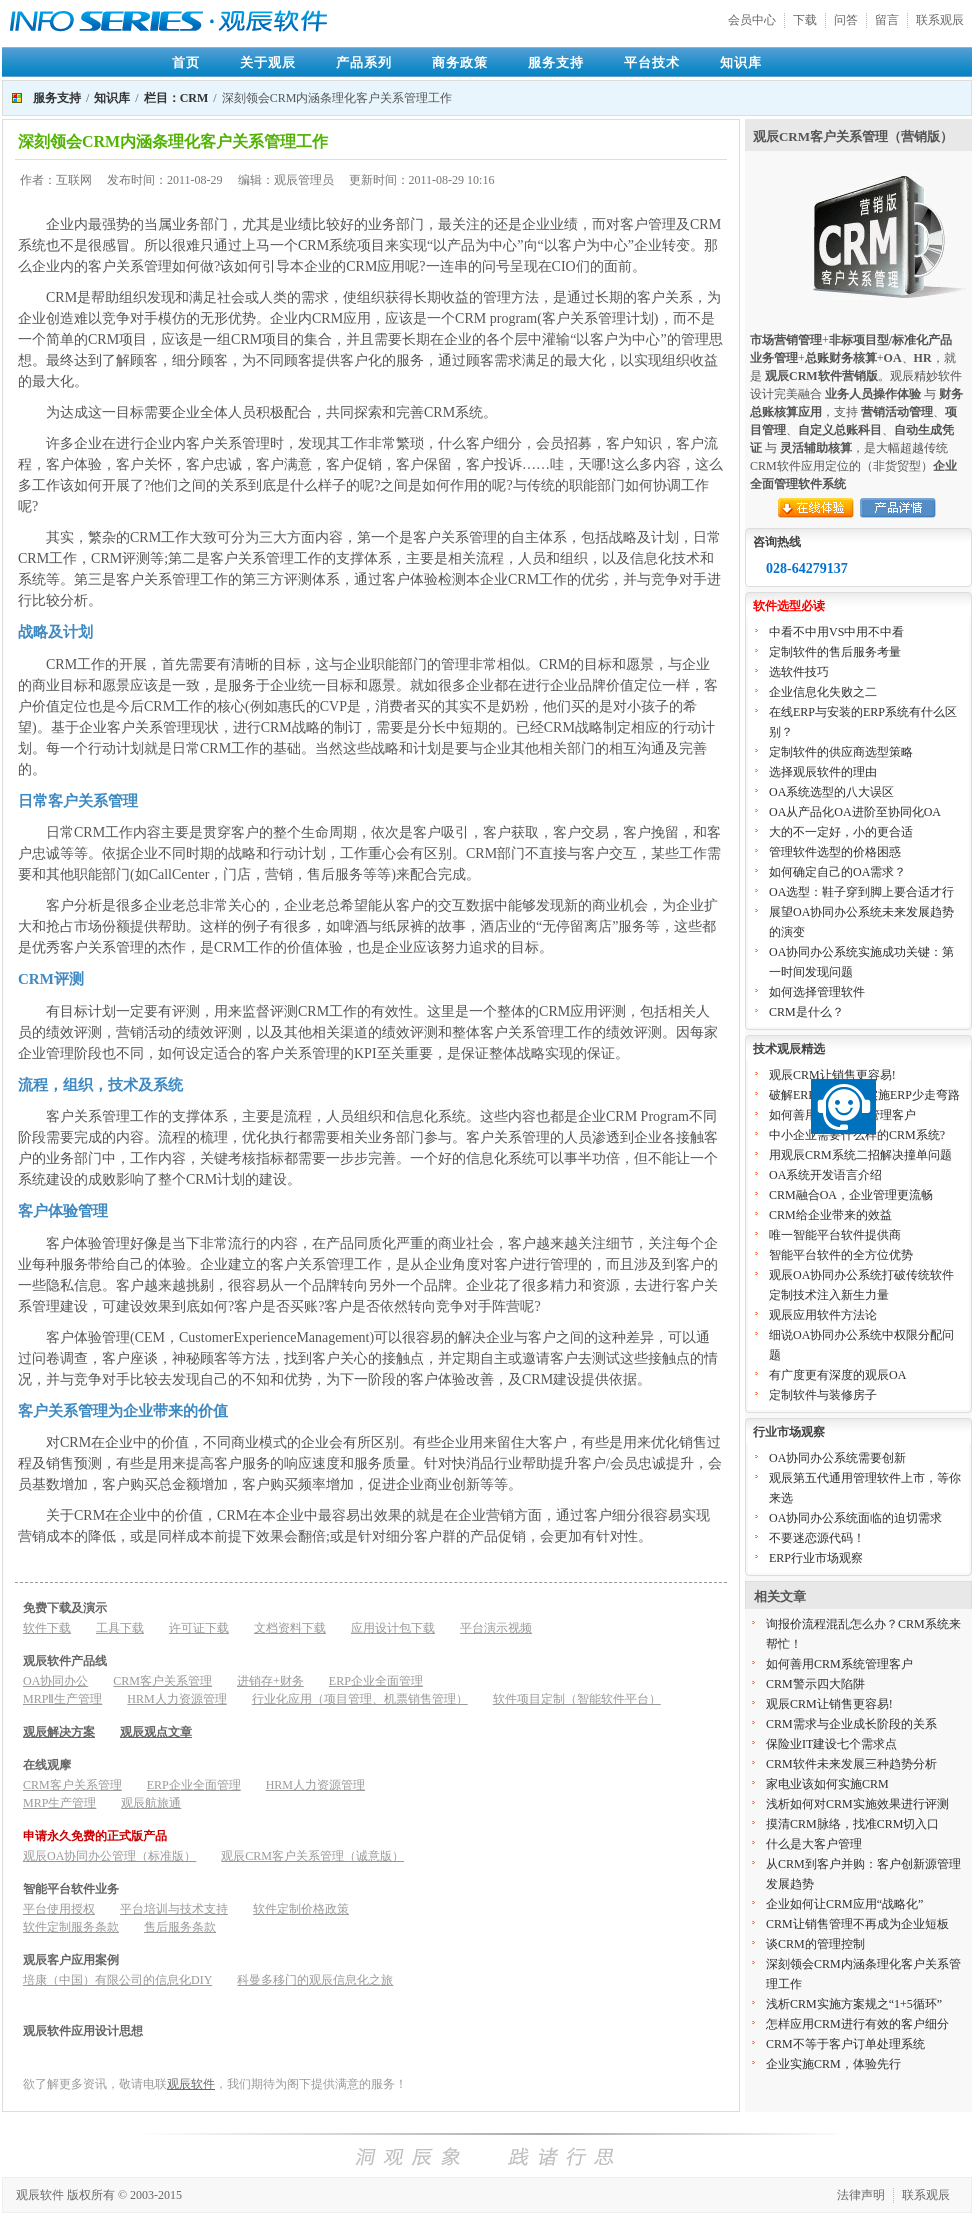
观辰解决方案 (59, 1732)
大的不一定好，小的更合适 (841, 832)
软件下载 (47, 1628)
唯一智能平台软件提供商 (835, 1235)
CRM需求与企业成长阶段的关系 (851, 1724)
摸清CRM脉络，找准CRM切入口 (852, 1824)
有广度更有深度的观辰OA (837, 1375)
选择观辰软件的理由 (823, 772)
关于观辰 (268, 62)
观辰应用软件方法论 (823, 1315)
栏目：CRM (176, 98)
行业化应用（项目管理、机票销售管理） (360, 1699)
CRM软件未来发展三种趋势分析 (851, 1764)
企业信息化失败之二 (823, 692)
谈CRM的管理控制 (815, 1944)
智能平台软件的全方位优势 (841, 1255)
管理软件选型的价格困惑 (835, 852)
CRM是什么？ (806, 1012)
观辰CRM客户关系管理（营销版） (853, 136)
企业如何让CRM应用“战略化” (844, 1904)
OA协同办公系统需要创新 (837, 1458)
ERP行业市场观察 (816, 1558)
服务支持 (556, 62)
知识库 (741, 62)
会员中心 (752, 20)
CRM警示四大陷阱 (815, 1684)
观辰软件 (191, 2084)
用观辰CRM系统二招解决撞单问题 (860, 1155)
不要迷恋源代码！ (817, 1538)
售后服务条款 (180, 1927)
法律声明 (861, 2195)
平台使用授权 (59, 1909)
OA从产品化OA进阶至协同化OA (855, 812)
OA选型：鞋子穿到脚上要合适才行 (861, 892)
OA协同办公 (55, 1681)
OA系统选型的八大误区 (831, 792)
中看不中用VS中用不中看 (836, 632)
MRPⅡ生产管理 (62, 1699)
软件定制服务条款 (71, 1927)
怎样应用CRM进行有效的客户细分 (857, 2024)
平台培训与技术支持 (174, 1909)
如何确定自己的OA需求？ (837, 872)
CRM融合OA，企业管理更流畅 (851, 1195)
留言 (887, 20)
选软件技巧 (799, 672)
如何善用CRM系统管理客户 (839, 1664)
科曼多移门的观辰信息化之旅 (315, 1980)
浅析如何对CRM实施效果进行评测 (857, 1804)
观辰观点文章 (156, 1732)
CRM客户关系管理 (162, 1681)
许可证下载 (199, 1628)
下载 (805, 20)
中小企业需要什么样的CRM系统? (857, 1135)
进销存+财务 (270, 1681)
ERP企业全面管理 (376, 1681)
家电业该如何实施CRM (827, 1784)
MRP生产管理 (59, 1803)
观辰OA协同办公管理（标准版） (109, 1856)
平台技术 (652, 62)
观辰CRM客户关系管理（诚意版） (312, 1856)
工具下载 (120, 1628)
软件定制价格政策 (301, 1909)
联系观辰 (940, 20)
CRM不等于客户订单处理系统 (845, 2044)
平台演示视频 (496, 1628)
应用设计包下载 (393, 1628)
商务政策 (460, 62)
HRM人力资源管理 (176, 1699)
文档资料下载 (290, 1628)
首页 (186, 62)
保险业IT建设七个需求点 (831, 1744)
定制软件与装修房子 (823, 1395)
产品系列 (364, 62)
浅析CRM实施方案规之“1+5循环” (854, 2004)
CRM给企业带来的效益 (830, 1215)
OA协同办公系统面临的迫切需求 (855, 1518)
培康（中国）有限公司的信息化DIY (117, 1980)
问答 (846, 20)
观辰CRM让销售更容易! (832, 1075)
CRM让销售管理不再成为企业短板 (857, 1924)
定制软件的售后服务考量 (835, 652)
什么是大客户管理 (814, 1844)
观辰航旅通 (151, 1803)
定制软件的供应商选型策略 (841, 752)
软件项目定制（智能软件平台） (577, 1699)
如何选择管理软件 (817, 992)
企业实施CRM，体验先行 (833, 2064)
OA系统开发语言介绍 (825, 1175)
